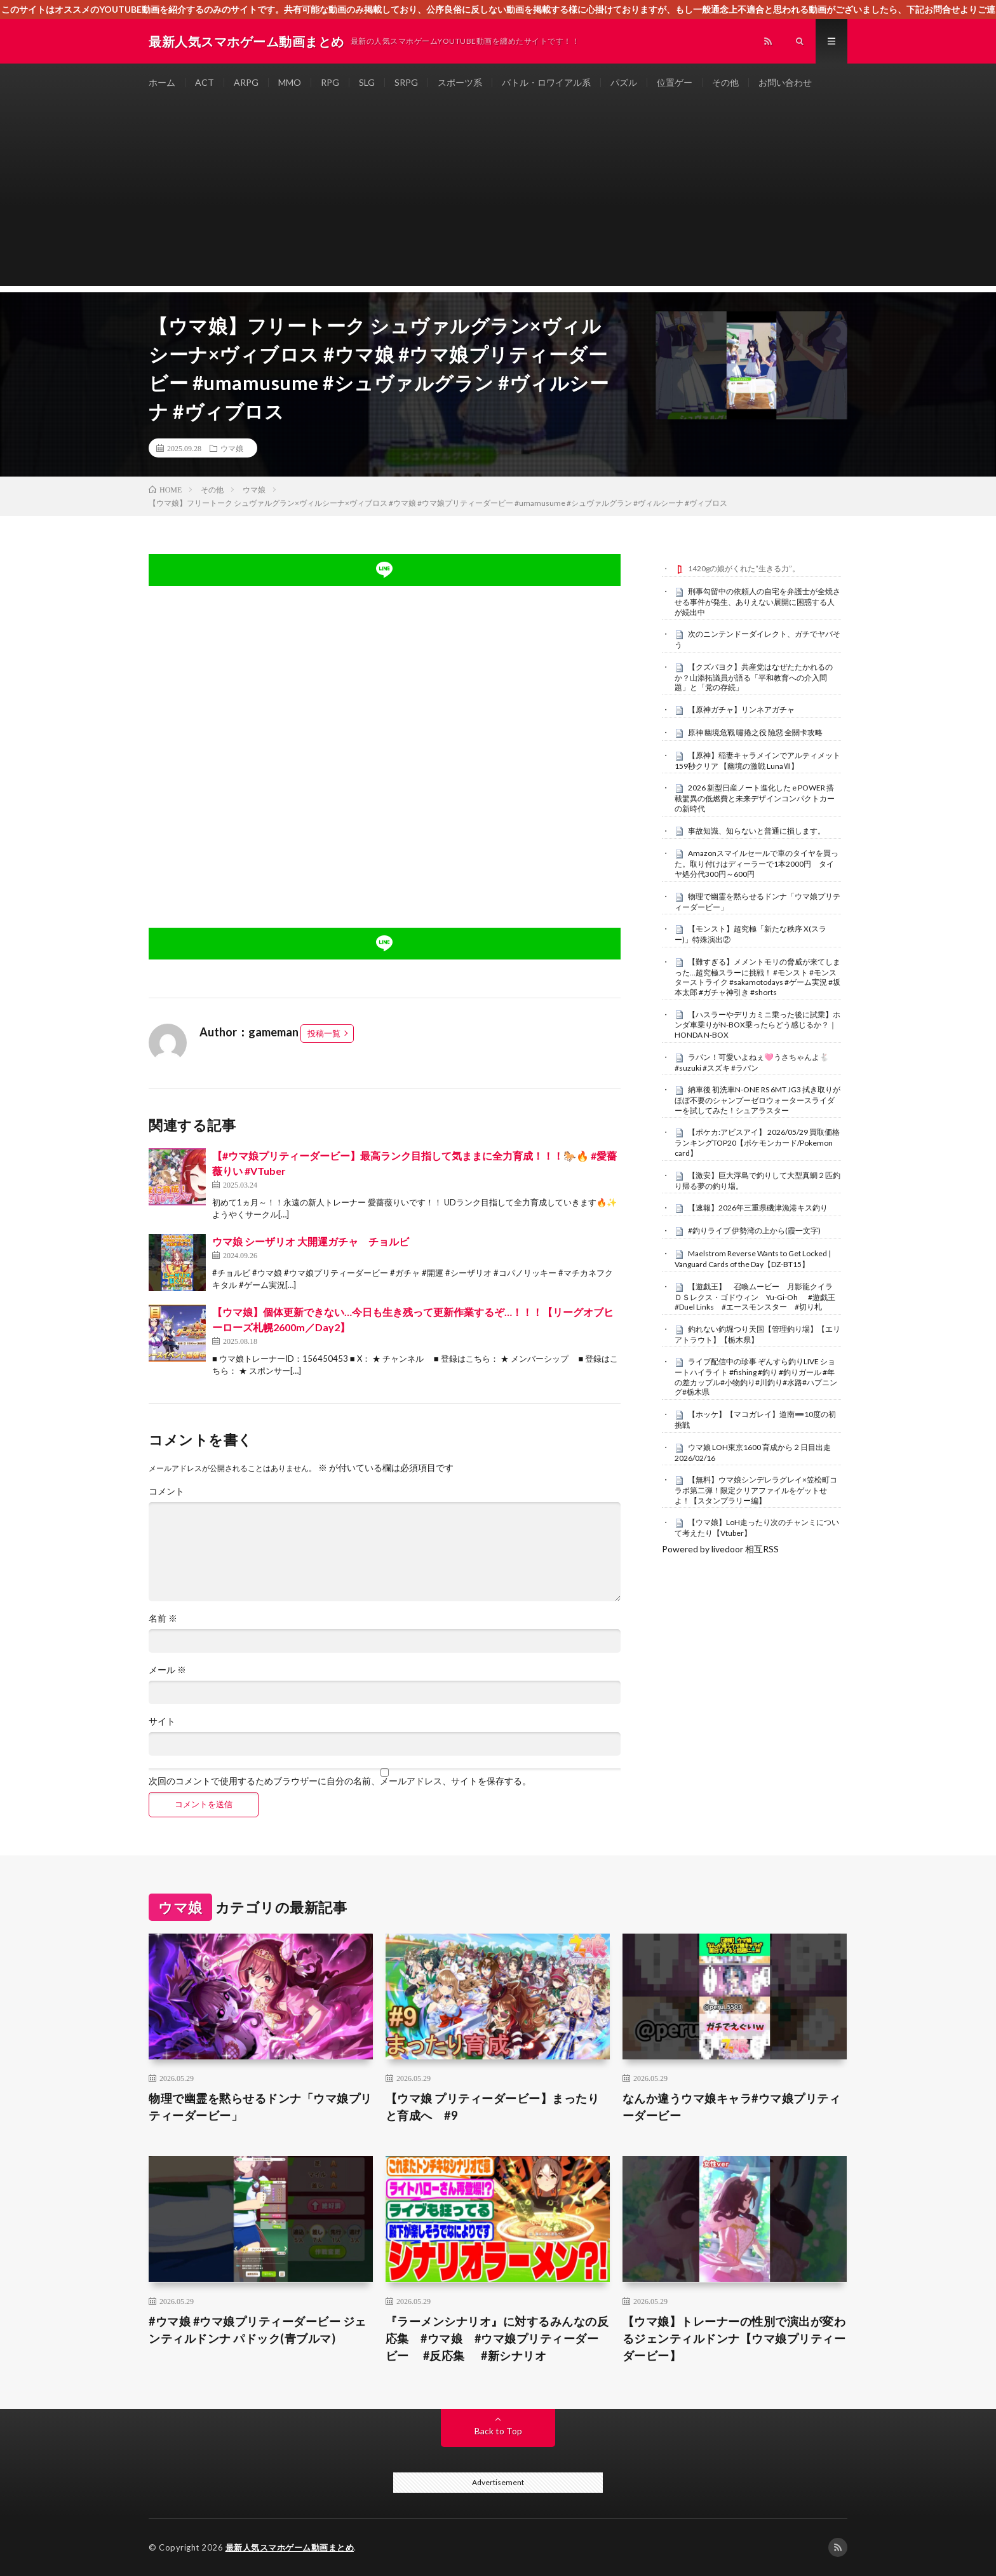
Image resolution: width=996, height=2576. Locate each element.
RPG (330, 82)
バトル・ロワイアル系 (546, 82)
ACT (204, 82)
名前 (163, 1618)
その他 (725, 82)
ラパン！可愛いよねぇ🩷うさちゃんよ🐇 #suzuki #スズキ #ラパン (752, 1062)
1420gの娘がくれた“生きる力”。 (744, 568)
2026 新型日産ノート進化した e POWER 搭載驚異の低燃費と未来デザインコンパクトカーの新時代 (755, 798)
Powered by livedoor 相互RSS (720, 1548)
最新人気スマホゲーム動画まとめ (289, 2547)
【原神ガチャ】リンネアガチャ (741, 709)
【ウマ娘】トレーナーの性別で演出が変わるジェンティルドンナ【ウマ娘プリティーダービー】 (734, 2338)
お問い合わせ (785, 82)
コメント (166, 1491)
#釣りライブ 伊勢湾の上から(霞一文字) (754, 1230)
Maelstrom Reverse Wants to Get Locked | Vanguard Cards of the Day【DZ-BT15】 (753, 1259)
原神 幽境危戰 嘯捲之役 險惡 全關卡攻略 (755, 732)
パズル (623, 82)
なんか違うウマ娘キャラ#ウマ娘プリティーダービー (731, 2106)
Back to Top (498, 2430)
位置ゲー (674, 82)
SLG (367, 82)
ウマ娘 (231, 448)
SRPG (406, 82)
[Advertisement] (498, 197)
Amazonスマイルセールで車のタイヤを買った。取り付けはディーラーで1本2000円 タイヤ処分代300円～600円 (756, 863)
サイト (162, 1721)
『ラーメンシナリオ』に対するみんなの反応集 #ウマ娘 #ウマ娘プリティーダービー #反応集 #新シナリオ (497, 2338)
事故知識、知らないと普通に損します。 (756, 831)
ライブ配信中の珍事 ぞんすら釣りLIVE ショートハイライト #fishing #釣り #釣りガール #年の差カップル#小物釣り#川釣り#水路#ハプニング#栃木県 (756, 1377)
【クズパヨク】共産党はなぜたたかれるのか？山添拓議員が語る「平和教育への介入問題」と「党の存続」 (754, 677)
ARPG (246, 82)
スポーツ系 (460, 82)
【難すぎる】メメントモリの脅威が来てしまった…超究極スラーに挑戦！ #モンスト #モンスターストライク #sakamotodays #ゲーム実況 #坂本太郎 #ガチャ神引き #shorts (757, 977)
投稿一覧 (323, 1033)
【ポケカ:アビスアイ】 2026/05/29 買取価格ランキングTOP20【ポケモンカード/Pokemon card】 (757, 1142)
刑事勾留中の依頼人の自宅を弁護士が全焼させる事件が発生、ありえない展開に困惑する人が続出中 (757, 601)
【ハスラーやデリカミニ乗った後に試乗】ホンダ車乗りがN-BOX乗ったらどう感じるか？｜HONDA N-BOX (757, 1025)
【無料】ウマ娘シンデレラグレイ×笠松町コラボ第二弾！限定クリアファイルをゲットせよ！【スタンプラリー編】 (756, 1490)
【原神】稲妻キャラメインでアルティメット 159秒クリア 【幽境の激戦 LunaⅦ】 (757, 760)
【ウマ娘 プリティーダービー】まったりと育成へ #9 (493, 2106)
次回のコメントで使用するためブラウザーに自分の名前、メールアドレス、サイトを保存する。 (340, 1781)
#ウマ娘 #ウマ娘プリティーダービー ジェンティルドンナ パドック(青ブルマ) (258, 2329)
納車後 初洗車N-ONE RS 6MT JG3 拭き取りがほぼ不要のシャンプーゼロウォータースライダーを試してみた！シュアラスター (757, 1100)
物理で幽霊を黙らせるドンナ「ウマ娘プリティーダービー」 (260, 2106)
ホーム (162, 82)
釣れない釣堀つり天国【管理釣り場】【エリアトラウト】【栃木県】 (757, 1334)
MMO (289, 82)
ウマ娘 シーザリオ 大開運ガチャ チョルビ (310, 1241)
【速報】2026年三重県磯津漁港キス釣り (758, 1207)
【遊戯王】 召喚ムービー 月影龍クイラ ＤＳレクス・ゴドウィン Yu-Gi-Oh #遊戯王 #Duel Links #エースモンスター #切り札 (757, 1297)
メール (167, 1669)
